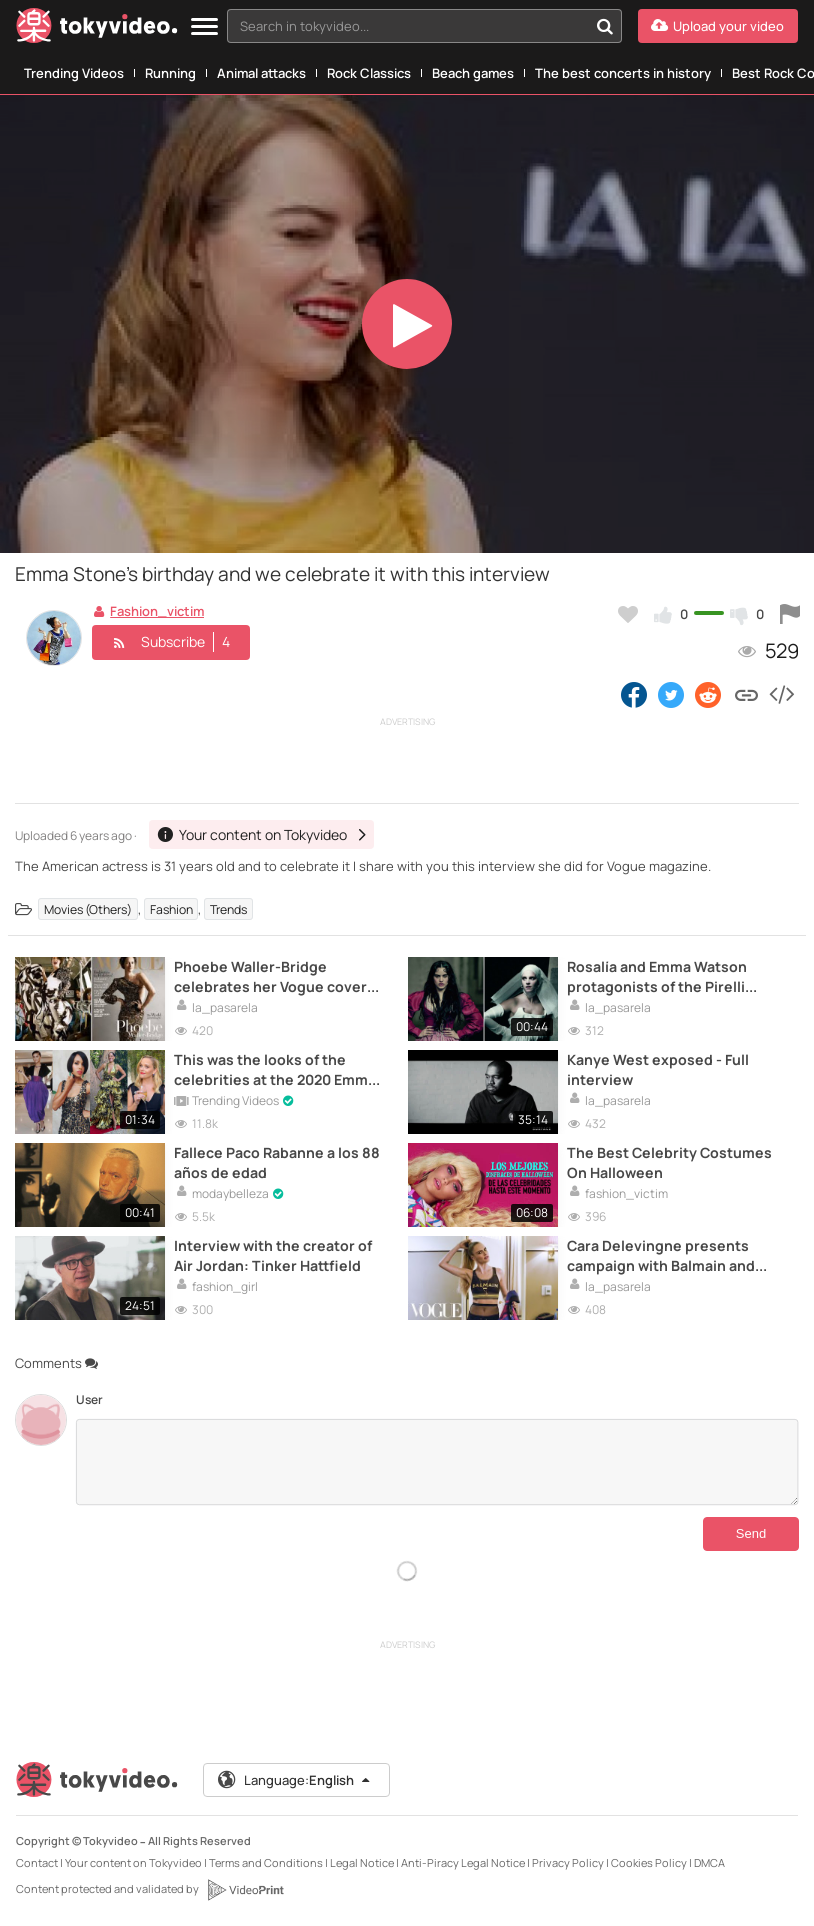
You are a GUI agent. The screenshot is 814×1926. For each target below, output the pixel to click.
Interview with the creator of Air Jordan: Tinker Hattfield (273, 1255)
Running (170, 73)
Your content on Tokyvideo (133, 1862)
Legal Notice (362, 1862)
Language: (295, 1780)
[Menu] (204, 27)
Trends (228, 909)
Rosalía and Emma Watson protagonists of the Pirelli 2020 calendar (657, 976)
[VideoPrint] (245, 1890)
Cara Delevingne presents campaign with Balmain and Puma (661, 1255)
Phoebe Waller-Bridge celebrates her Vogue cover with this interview (270, 976)
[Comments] (437, 1462)
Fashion (171, 909)
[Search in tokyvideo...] (605, 26)
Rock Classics (369, 73)
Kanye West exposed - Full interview (658, 1069)
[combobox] (424, 26)
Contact (37, 1862)
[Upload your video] (718, 26)
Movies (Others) (88, 909)
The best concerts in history (623, 73)
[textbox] (407, 26)
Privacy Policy (568, 1862)
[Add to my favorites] (628, 614)
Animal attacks (261, 73)
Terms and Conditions (266, 1862)
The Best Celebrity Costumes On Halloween (669, 1162)
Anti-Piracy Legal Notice (463, 1862)
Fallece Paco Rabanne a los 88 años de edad (277, 1162)
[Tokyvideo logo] (97, 29)
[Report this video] (790, 614)
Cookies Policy (649, 1862)
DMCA (709, 1862)
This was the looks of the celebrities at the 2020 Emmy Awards (275, 1069)
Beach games (473, 73)
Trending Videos (74, 73)
